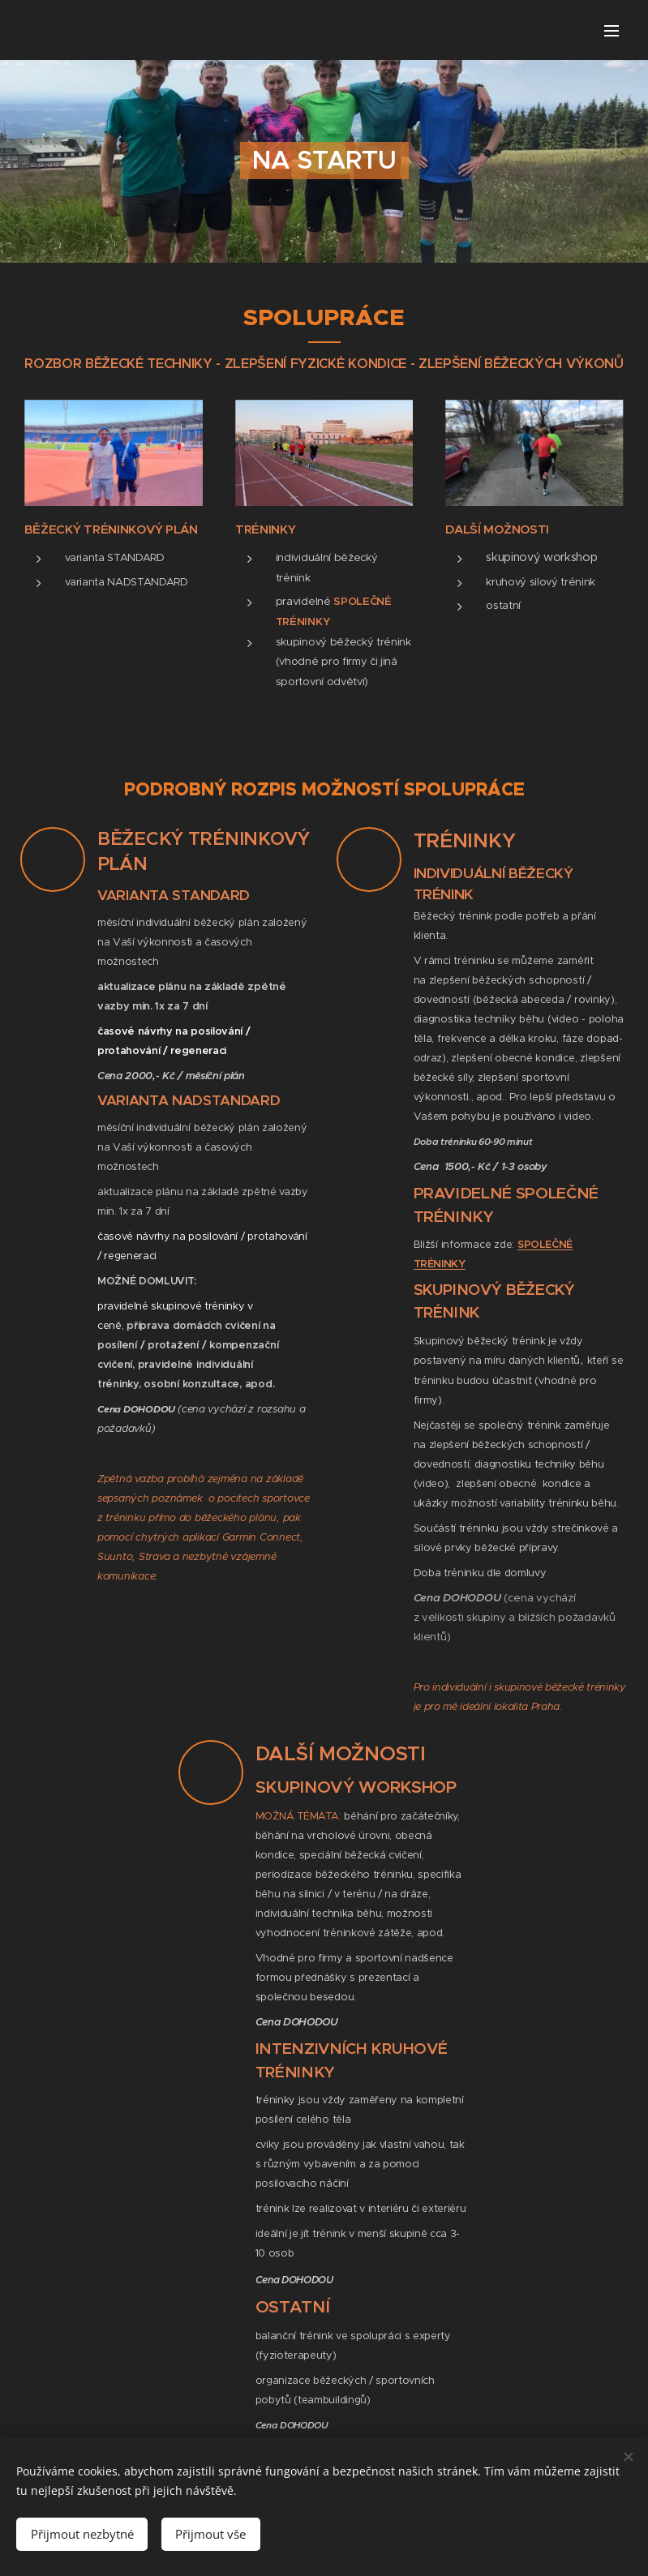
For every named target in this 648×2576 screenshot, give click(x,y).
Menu (611, 31)
